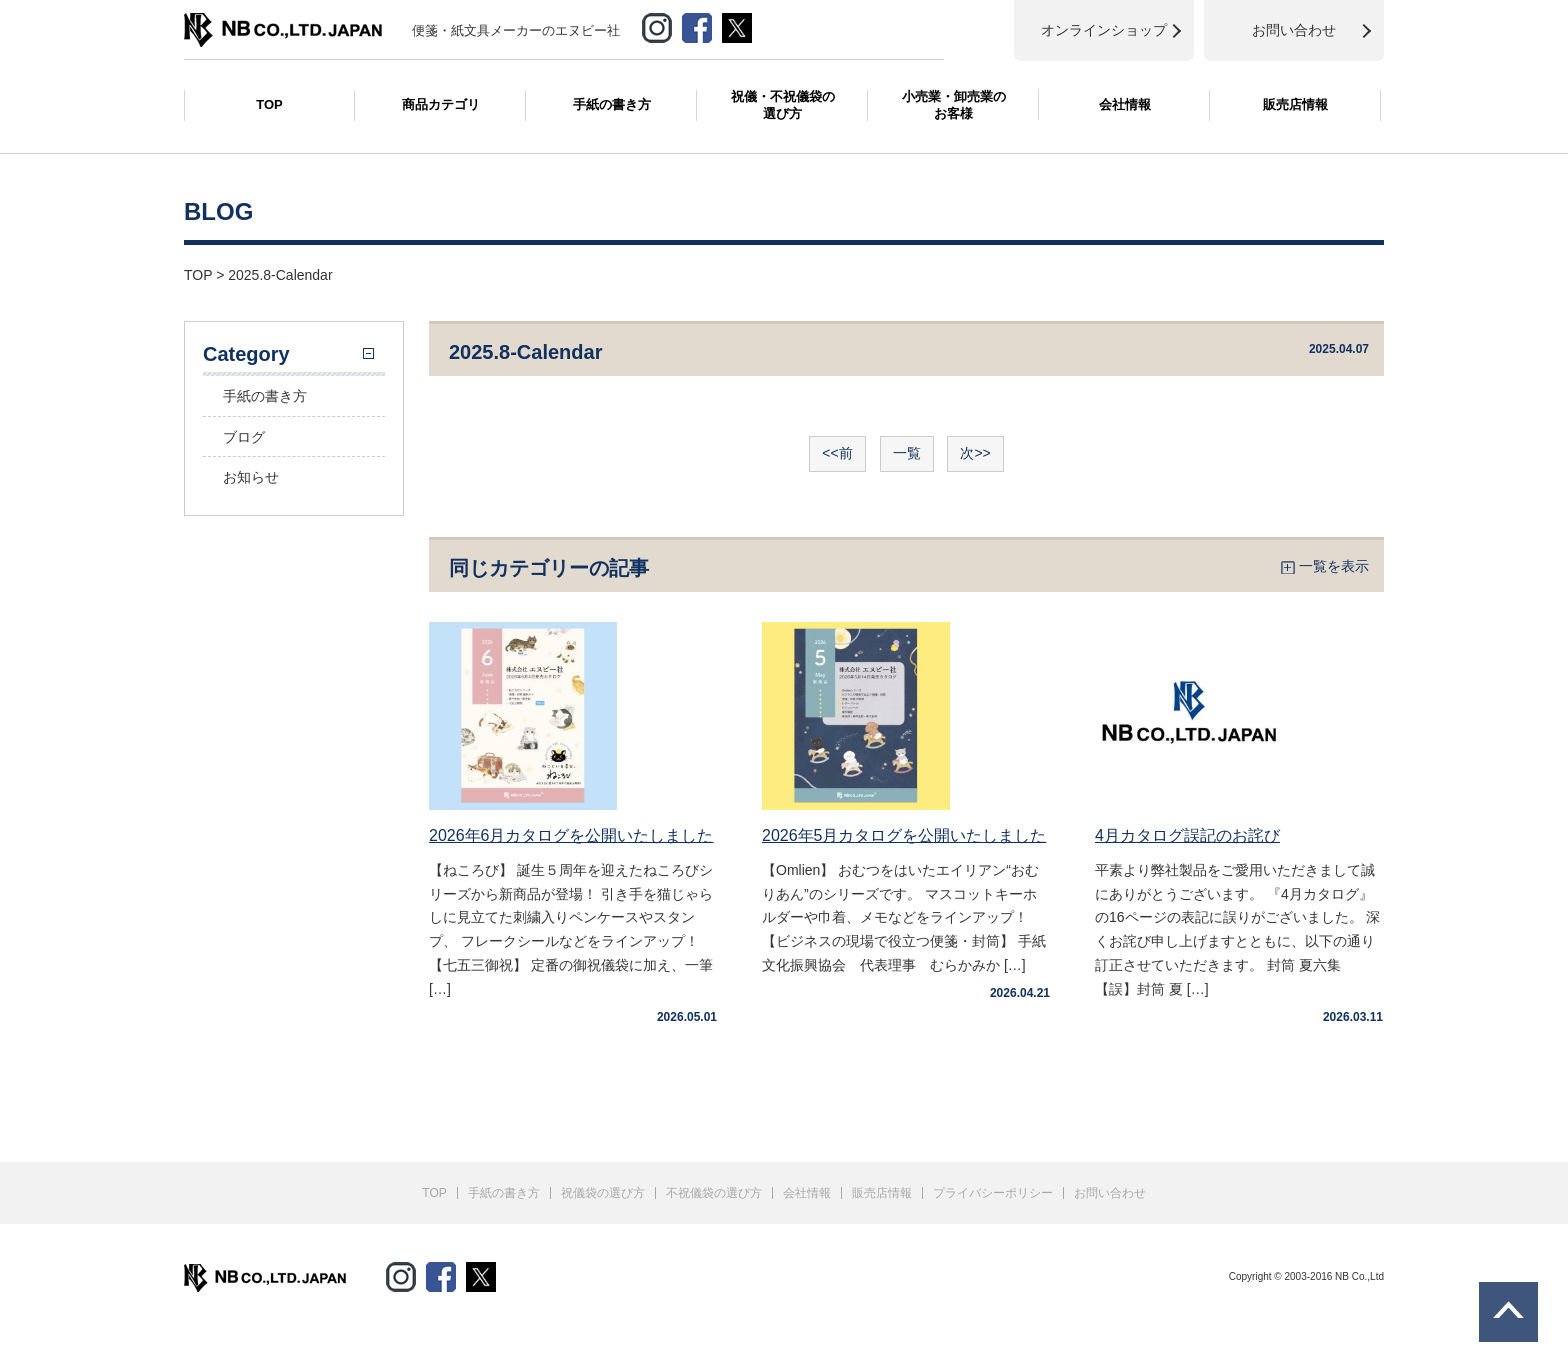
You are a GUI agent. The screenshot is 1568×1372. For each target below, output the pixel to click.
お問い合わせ (1110, 1193)
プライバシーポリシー (993, 1193)
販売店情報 (1295, 104)
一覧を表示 (1334, 566)
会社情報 (1125, 104)
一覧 (907, 453)
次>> (975, 453)
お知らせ (251, 477)
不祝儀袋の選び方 (714, 1193)
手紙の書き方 (612, 104)
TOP (269, 104)
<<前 (837, 453)
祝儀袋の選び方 (603, 1193)
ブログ (244, 437)
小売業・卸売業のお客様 (954, 105)
